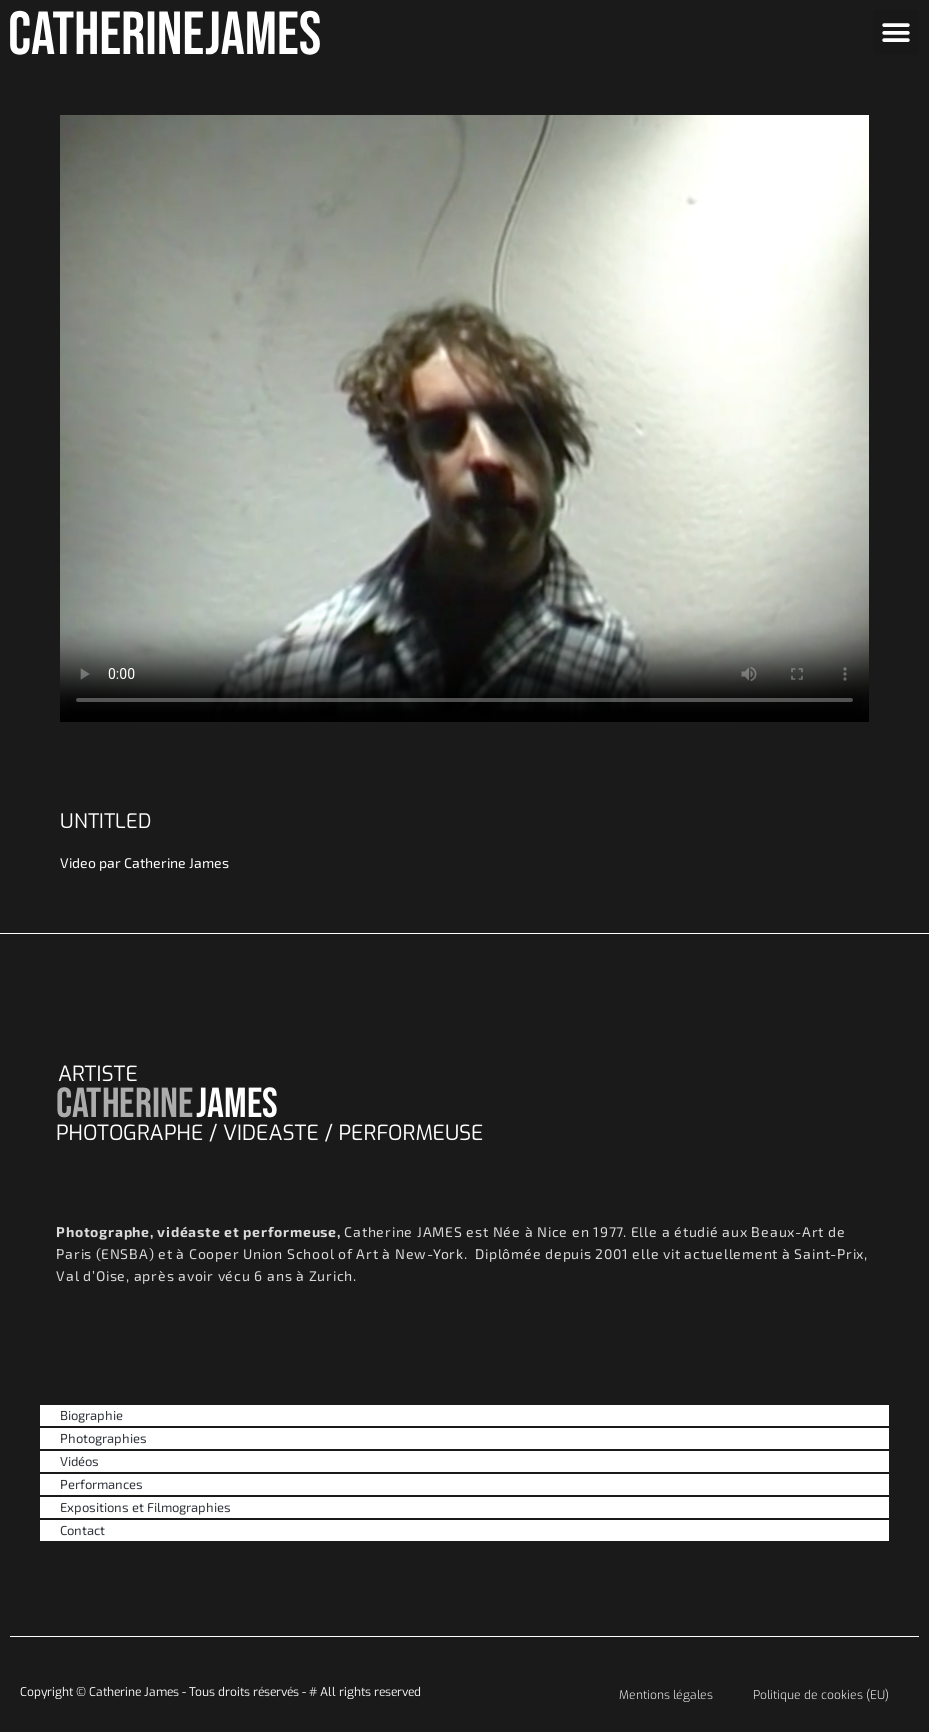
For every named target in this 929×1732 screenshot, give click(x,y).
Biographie (91, 1415)
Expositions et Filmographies (145, 1507)
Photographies (103, 1438)
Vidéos (79, 1461)
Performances (101, 1484)
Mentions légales (666, 1695)
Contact (82, 1530)
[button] (896, 32)
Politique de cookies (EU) (821, 1695)
